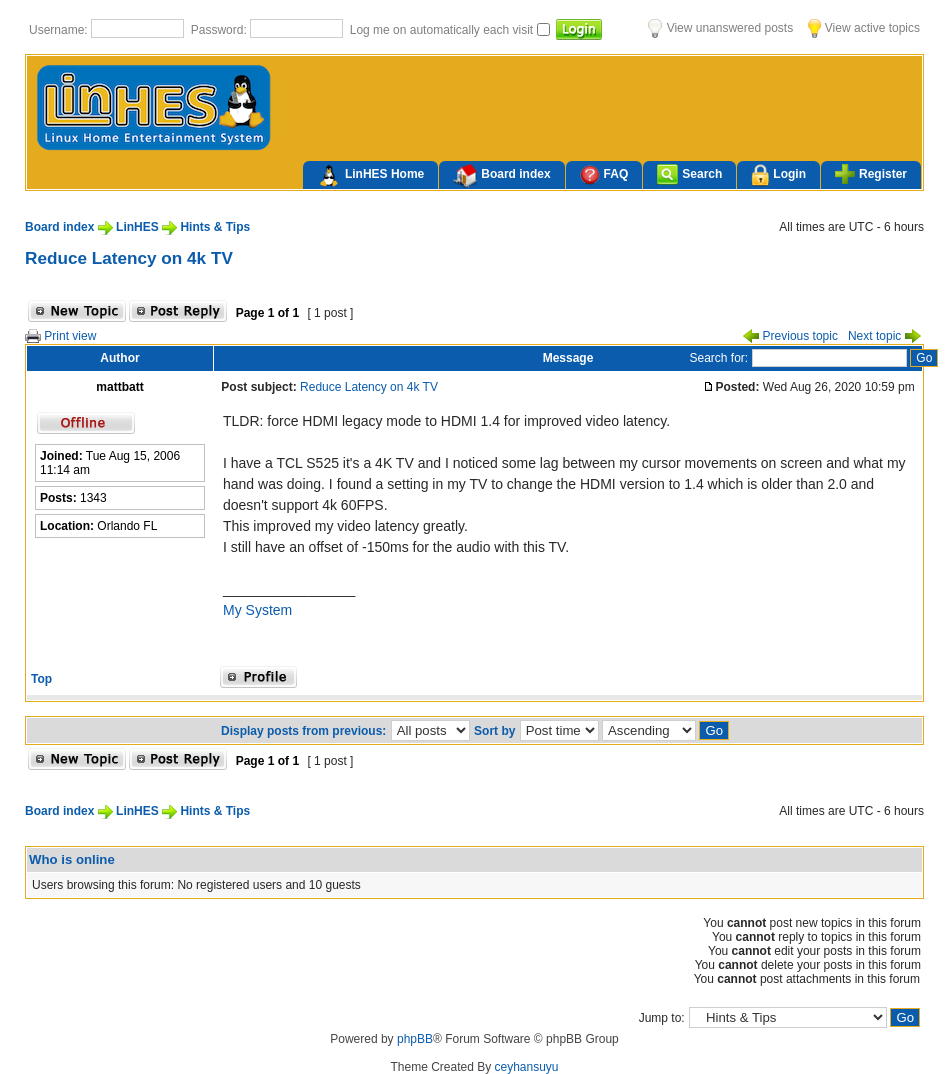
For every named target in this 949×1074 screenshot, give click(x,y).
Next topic (884, 336)
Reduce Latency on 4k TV (129, 258)
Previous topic (790, 336)
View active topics (864, 28)
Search (689, 174)
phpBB (415, 1039)
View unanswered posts (720, 28)
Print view (60, 336)
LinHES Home (370, 176)
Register (871, 174)
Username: (60, 30)
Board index (501, 176)
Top (41, 679)
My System (257, 610)
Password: (220, 30)
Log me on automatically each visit (443, 30)
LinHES (137, 227)
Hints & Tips (215, 227)
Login (778, 175)
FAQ (604, 174)
